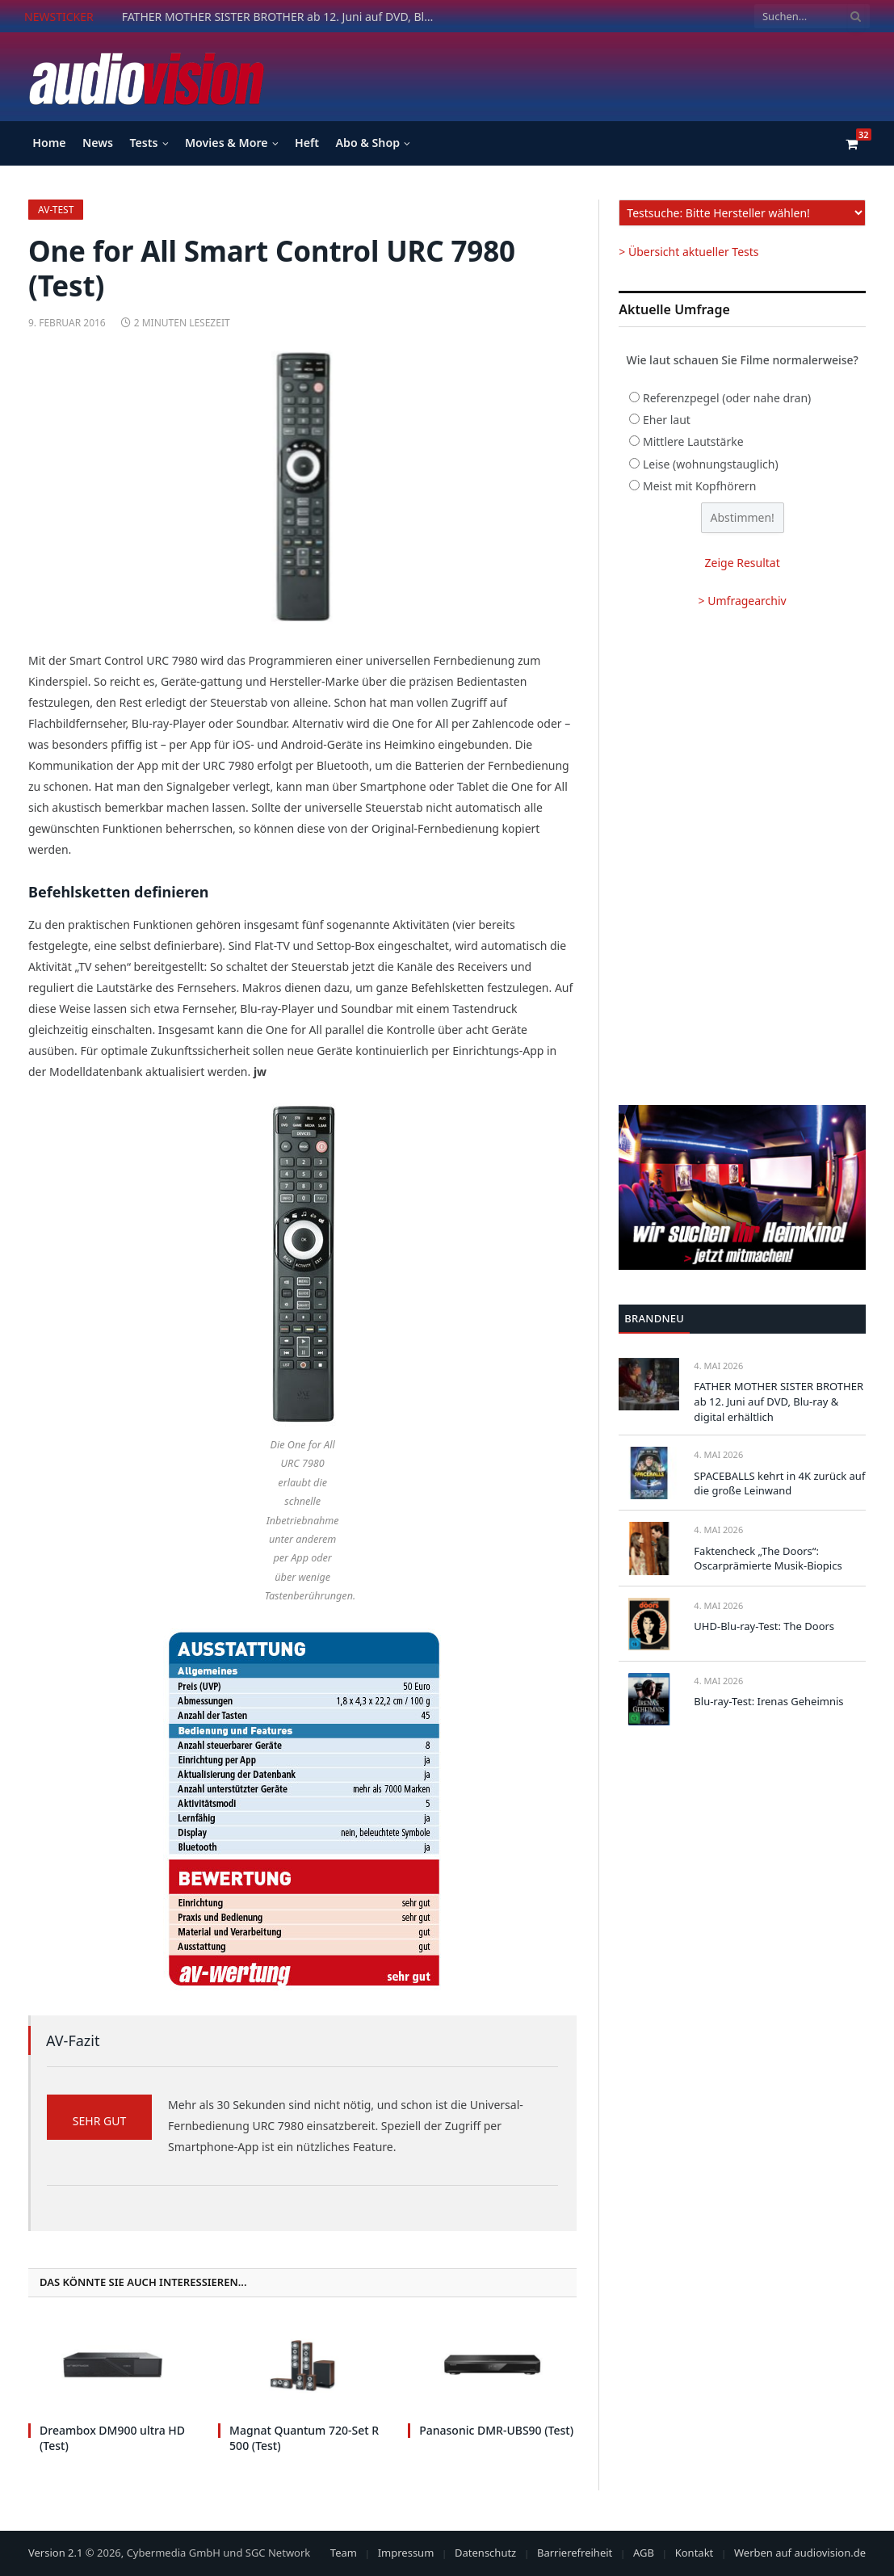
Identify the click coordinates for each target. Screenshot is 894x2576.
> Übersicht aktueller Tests (688, 251)
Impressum (406, 2552)
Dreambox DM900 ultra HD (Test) (112, 2438)
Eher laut (666, 419)
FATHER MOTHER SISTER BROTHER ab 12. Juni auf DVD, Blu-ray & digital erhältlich (283, 17)
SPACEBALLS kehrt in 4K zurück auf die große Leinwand (779, 1483)
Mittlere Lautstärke (693, 441)
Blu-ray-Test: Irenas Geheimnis (768, 1701)
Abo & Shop (367, 142)
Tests (143, 142)
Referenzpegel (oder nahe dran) (727, 398)
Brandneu (654, 1318)
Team (343, 2552)
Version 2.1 (55, 2552)
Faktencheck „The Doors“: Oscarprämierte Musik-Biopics (768, 1559)
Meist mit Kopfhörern (700, 486)
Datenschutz (485, 2552)
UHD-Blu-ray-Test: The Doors (764, 1626)
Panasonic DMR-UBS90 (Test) (496, 2430)
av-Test (55, 209)
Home (48, 142)
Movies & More (226, 142)
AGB (643, 2552)
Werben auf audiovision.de (800, 2552)
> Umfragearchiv (743, 600)
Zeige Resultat (742, 562)
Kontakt (694, 2552)
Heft (307, 142)
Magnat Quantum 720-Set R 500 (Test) (304, 2438)
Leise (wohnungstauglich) (711, 464)
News (97, 142)
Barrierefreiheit (574, 2552)
